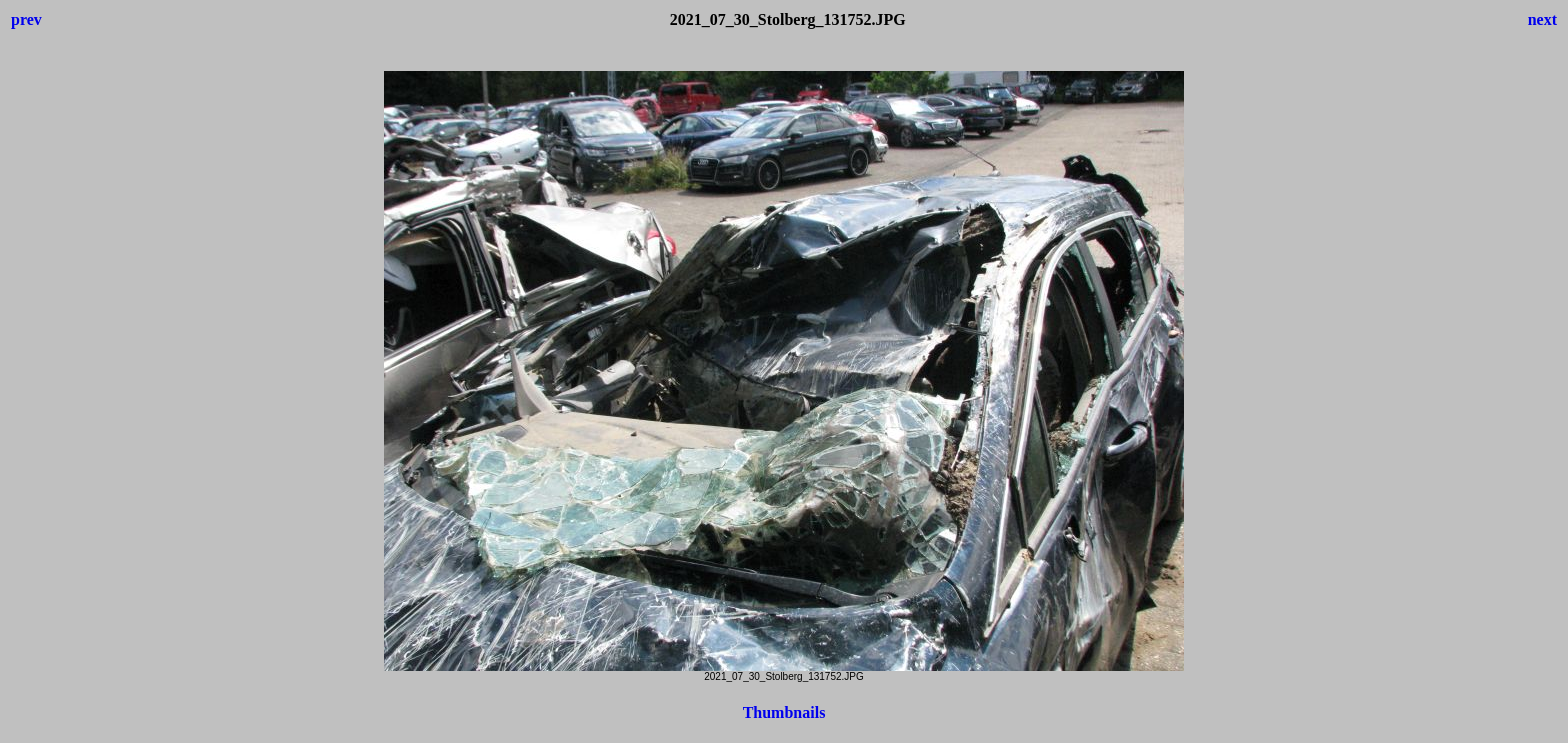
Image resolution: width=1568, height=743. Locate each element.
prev (26, 19)
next (1542, 19)
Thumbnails (784, 712)
